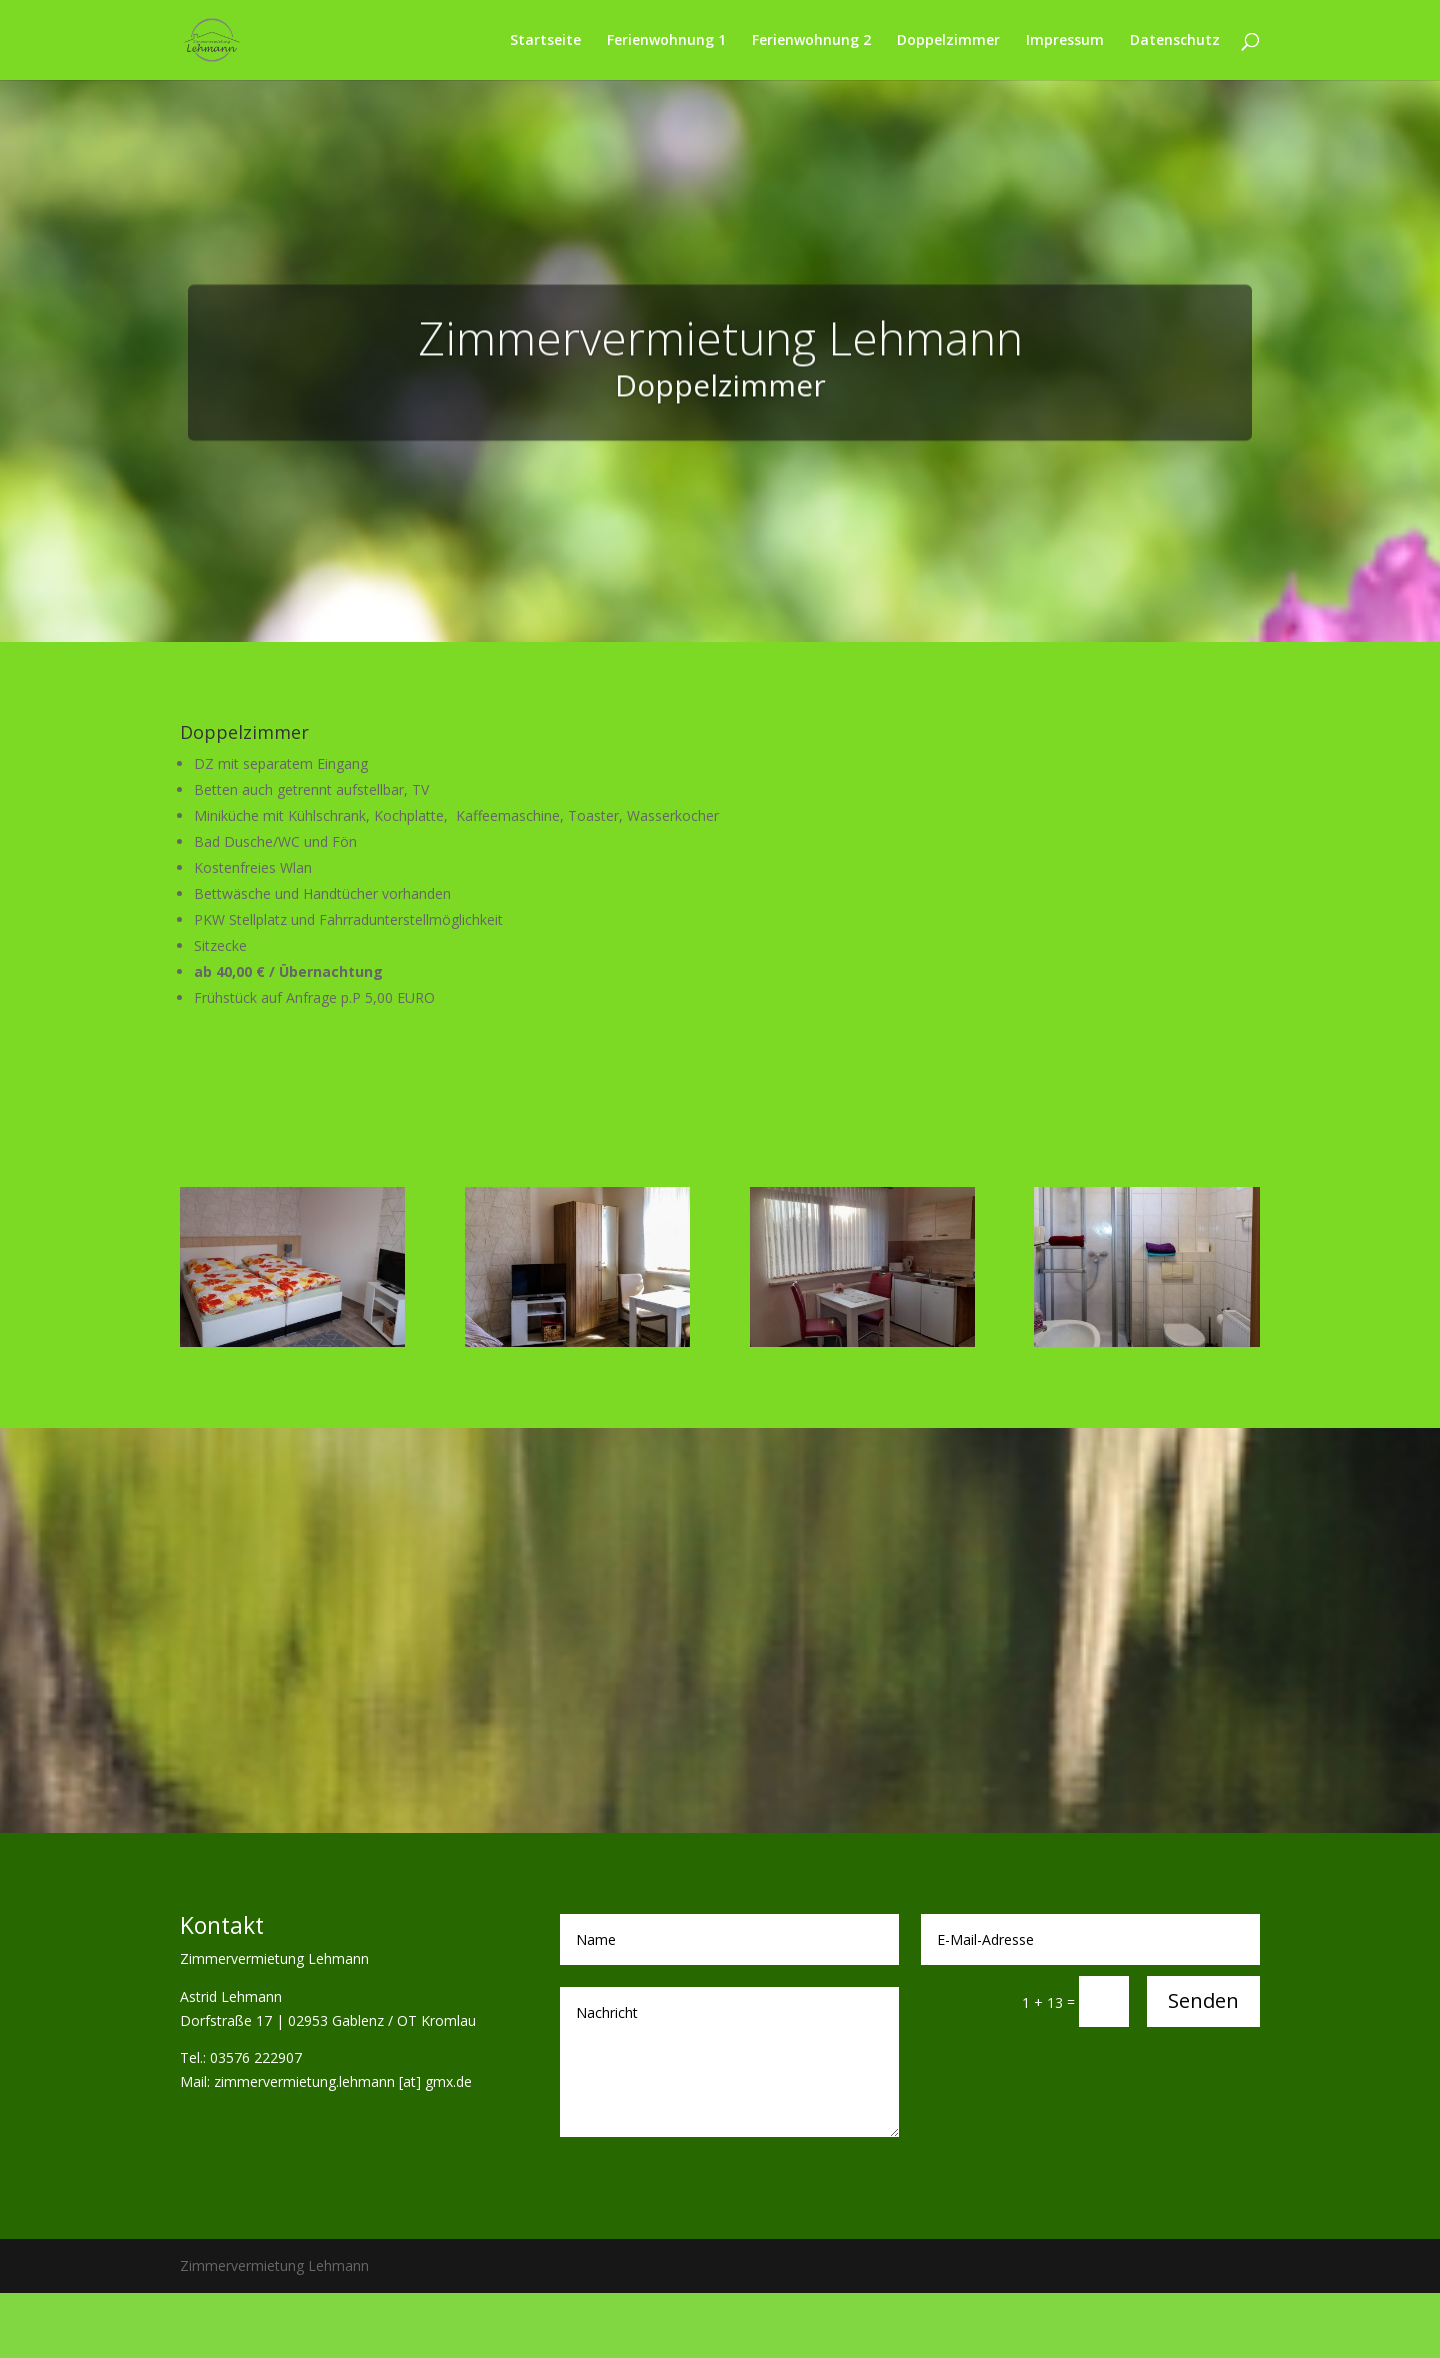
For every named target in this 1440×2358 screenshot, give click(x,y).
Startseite (545, 41)
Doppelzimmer (948, 41)
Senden (1203, 2000)
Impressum (1065, 41)
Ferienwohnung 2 (811, 41)
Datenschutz (1175, 41)
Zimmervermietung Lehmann (720, 366)
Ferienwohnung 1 (666, 41)
